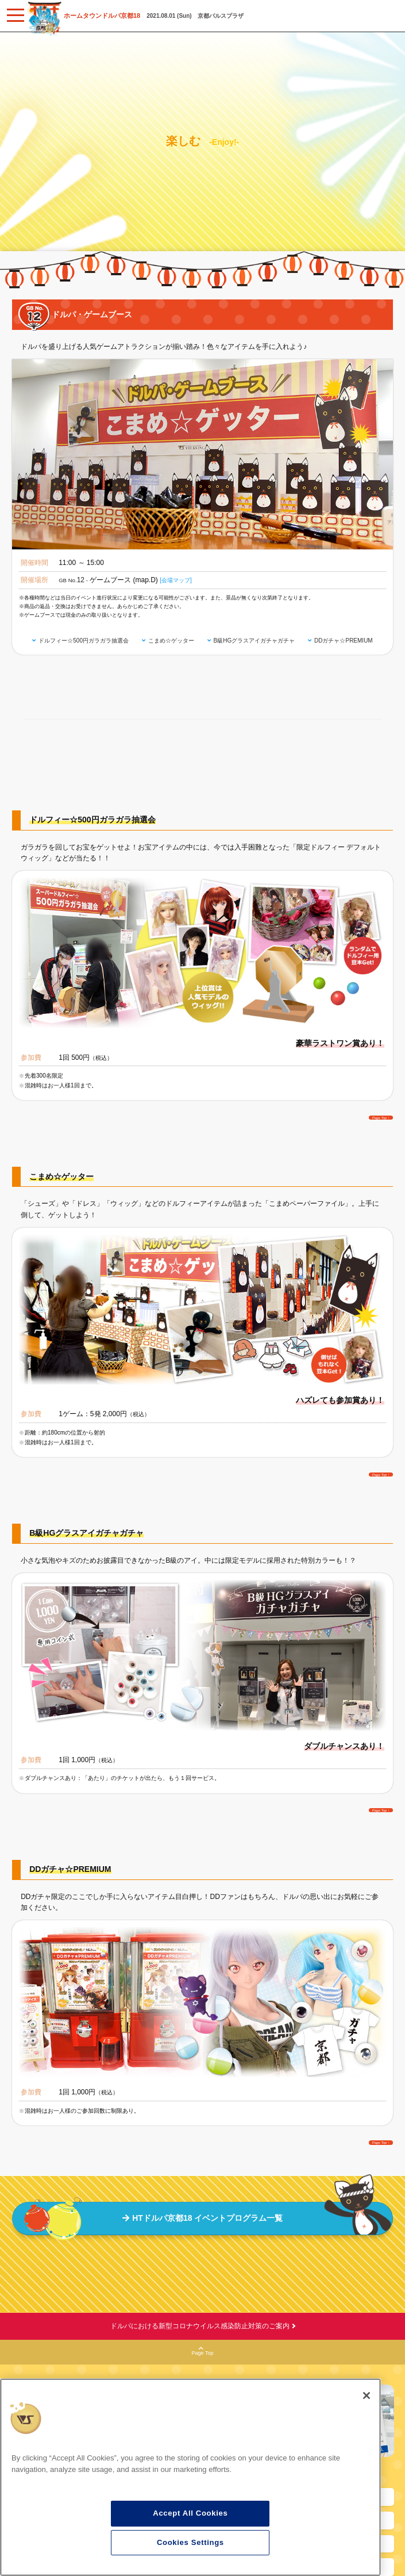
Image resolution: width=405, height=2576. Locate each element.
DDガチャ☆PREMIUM (343, 640)
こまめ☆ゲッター (171, 640)
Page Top (203, 2351)
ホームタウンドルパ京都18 (102, 15)
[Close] (366, 2395)
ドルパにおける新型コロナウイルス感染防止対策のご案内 (200, 2326)
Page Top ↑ (380, 1117)
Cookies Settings (190, 2542)
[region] (190, 2477)
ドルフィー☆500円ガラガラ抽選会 (83, 640)
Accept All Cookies (190, 2513)
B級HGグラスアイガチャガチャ (254, 640)
